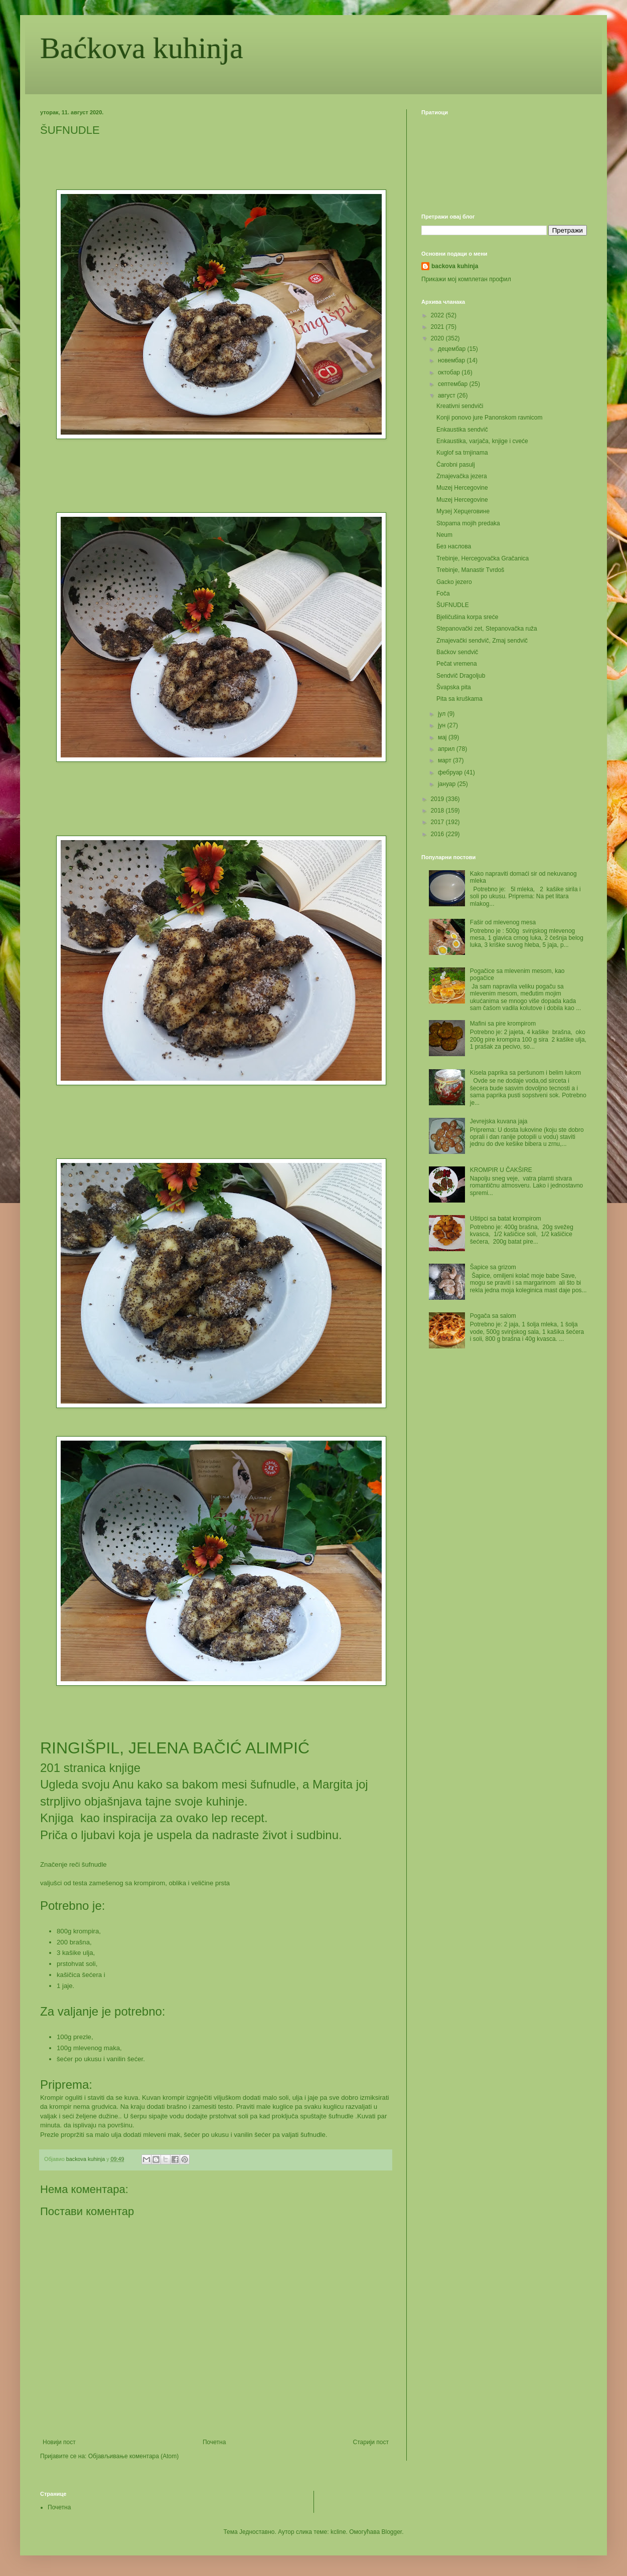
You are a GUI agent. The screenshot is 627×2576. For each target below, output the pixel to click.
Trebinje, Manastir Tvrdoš (470, 569)
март (445, 760)
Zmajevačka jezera (461, 476)
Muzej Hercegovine (462, 487)
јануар (447, 783)
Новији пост (59, 2442)
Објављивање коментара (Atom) (133, 2456)
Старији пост (371, 2442)
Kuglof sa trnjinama (462, 452)
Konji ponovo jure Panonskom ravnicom (489, 417)
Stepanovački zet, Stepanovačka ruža (486, 628)
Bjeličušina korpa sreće (467, 617)
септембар (453, 383)
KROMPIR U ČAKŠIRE (501, 1169)
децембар (452, 348)
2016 (438, 834)
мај (443, 737)
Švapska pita (453, 687)
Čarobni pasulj (455, 464)
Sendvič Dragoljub (460, 675)
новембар (452, 360)
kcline (338, 2531)
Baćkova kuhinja (141, 48)
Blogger (392, 2531)
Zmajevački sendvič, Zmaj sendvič (482, 640)
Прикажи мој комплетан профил (466, 279)
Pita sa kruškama (459, 698)
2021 (438, 326)
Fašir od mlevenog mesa (503, 922)
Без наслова (453, 546)
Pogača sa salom (493, 1315)
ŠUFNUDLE (452, 605)
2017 (438, 822)
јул (442, 713)
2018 (438, 810)
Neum (444, 534)
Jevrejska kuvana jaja (499, 1121)
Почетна (214, 2442)
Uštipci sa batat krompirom (505, 1218)
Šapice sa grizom (493, 1267)
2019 (438, 799)
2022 (438, 315)
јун (442, 725)
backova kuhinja (454, 266)
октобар (449, 372)
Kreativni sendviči (459, 406)
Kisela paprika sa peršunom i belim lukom (525, 1072)
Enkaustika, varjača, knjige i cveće (482, 441)
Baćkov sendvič (457, 652)
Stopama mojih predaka (468, 523)
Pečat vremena (456, 663)
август (447, 395)
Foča (443, 593)
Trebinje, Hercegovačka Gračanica (482, 558)
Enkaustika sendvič (462, 429)
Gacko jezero (454, 581)
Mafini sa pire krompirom (503, 1023)
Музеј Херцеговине (463, 511)
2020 (438, 338)
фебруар (451, 772)
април (447, 748)
